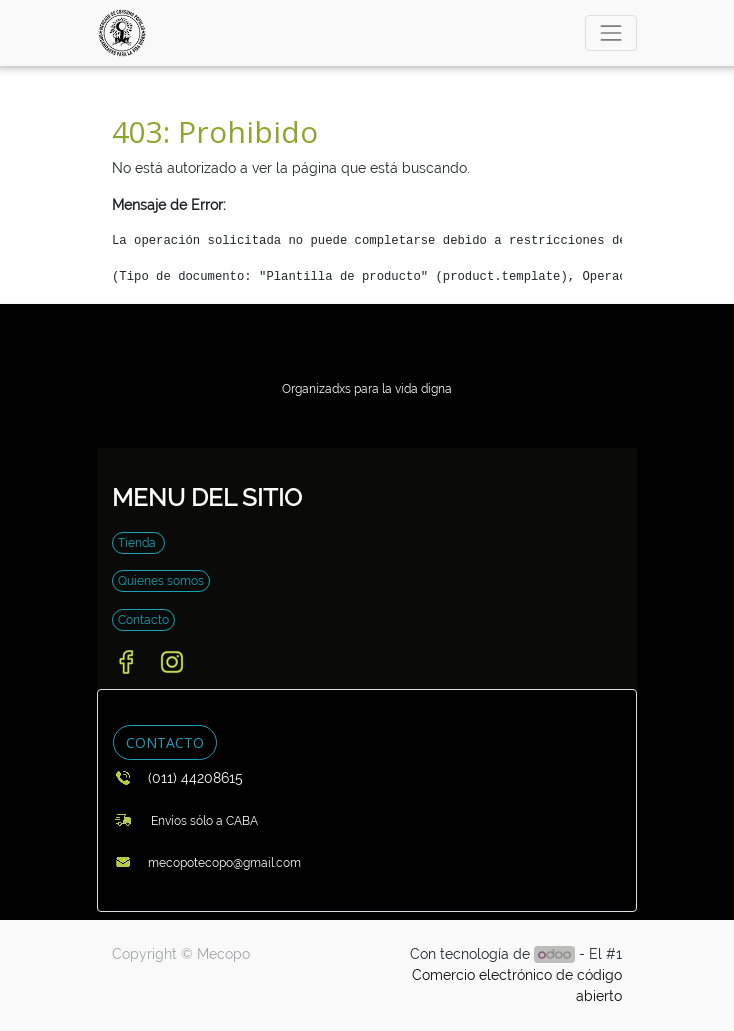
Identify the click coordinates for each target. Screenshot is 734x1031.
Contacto (143, 620)
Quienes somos (161, 581)
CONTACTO (165, 742)
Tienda (138, 543)
